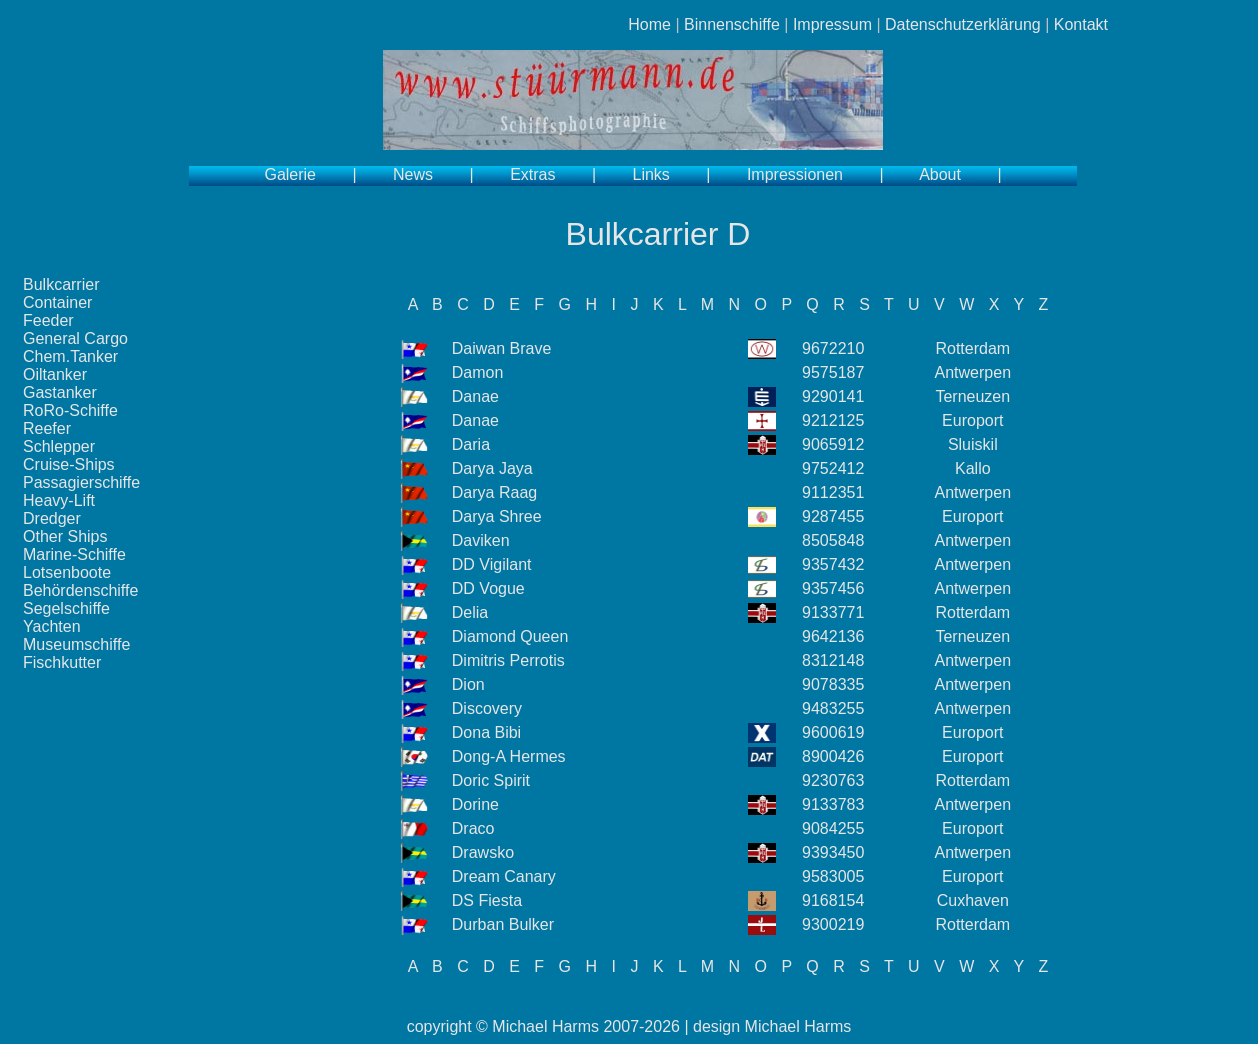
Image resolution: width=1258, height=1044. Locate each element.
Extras (532, 174)
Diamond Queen (510, 636)
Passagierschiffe (81, 482)
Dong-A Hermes (509, 756)
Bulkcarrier (61, 284)
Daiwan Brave (502, 348)
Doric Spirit (491, 780)
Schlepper (59, 446)
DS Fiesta (487, 900)
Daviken (481, 540)
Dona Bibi (486, 732)
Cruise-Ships (69, 464)
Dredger (52, 518)
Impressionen (795, 174)
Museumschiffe (76, 644)
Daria (471, 444)
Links (651, 174)
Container (57, 302)
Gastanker (60, 392)
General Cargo (75, 338)
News (413, 174)
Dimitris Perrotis (508, 660)
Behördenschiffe (80, 590)
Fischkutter (62, 662)
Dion (468, 684)
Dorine (475, 804)
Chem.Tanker (70, 356)
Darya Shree (497, 516)
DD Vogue (488, 588)
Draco (473, 828)
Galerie (290, 174)
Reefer (47, 428)
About (940, 174)
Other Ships (65, 536)
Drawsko (483, 852)
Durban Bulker (503, 924)
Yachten (52, 626)
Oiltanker (55, 374)
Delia (470, 612)
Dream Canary (504, 876)
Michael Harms (545, 1026)
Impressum (832, 24)
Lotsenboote (67, 572)
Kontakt (1081, 24)
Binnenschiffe (732, 24)
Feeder (48, 320)
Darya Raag (494, 492)
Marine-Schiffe (74, 554)
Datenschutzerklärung (963, 24)
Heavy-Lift (59, 500)
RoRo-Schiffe (70, 410)
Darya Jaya (492, 468)
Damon (478, 372)
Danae (475, 396)
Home (649, 24)
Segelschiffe (66, 608)
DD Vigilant (492, 564)
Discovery (487, 708)
